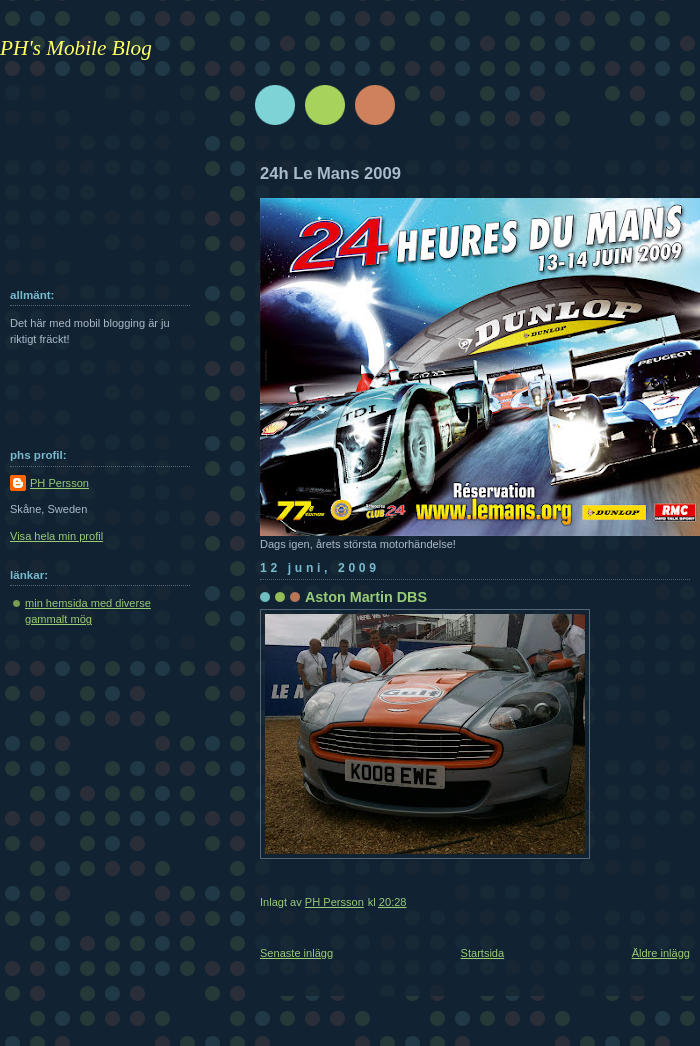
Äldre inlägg (661, 953)
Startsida (483, 953)
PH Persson (59, 483)
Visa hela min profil (56, 536)
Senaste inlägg (296, 953)
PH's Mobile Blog (76, 48)
